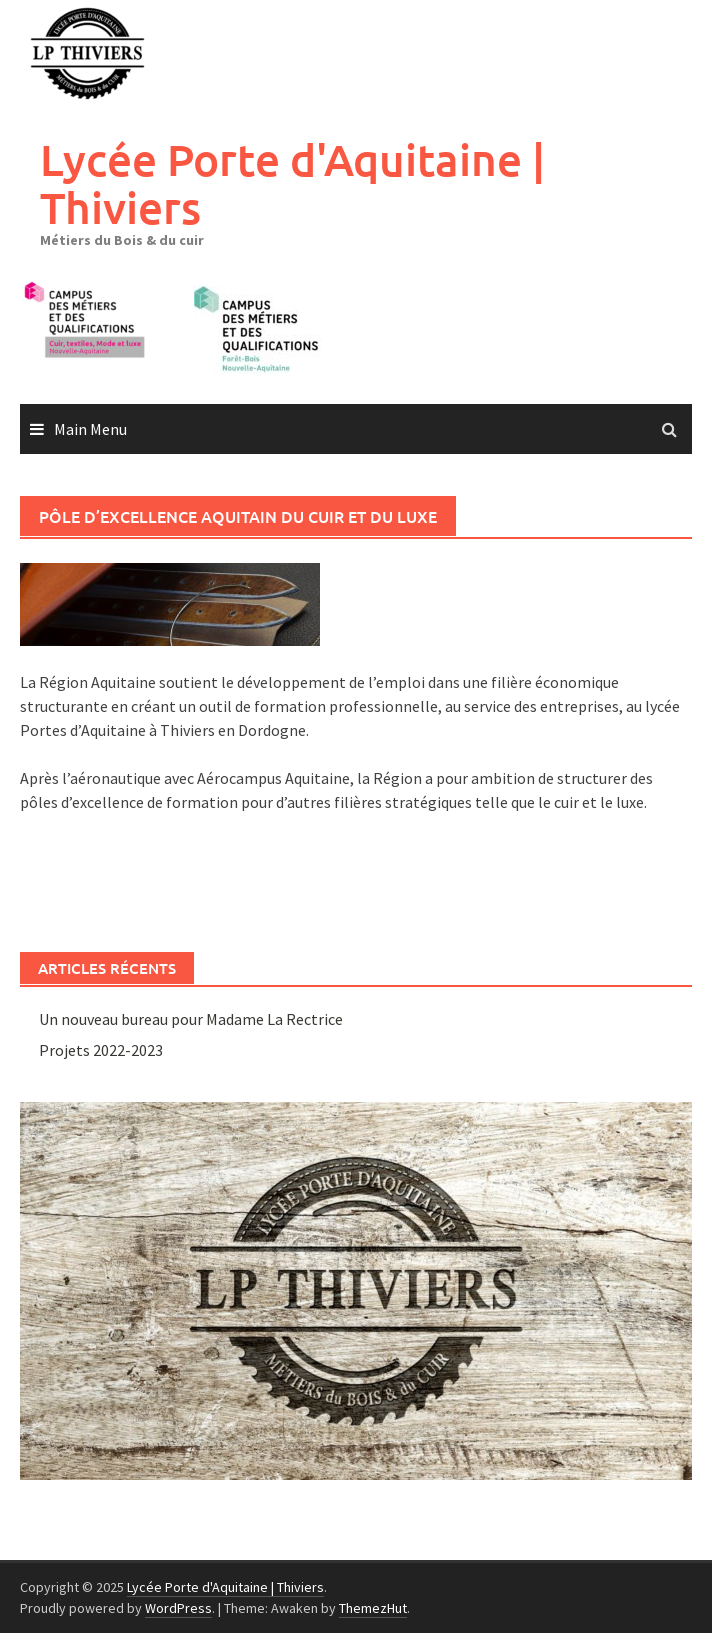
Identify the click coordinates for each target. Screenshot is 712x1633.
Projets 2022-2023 (101, 1050)
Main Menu (90, 429)
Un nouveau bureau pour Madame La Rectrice (191, 1019)
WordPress (178, 1608)
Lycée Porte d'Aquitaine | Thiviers (292, 183)
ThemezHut (373, 1608)
